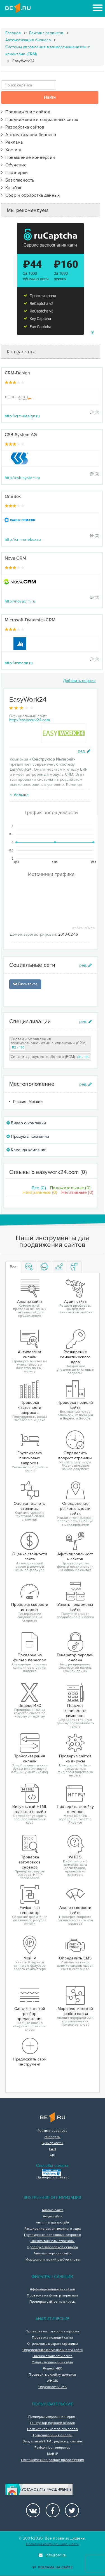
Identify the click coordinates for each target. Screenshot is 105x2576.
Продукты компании (27, 1136)
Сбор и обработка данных (30, 195)
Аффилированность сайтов (52, 2289)
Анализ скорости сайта (52, 2253)
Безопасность (17, 180)
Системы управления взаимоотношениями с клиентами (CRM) (47, 50)
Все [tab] (13, 1267)
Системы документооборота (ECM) (50, 1057)
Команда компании (26, 1150)
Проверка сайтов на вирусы (52, 2301)
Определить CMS (52, 2387)
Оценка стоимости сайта (52, 2356)
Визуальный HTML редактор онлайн (52, 2441)
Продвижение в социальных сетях (39, 119)
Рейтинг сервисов (46, 33)
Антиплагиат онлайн (52, 2222)
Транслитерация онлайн (52, 2435)
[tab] (29, 1267)
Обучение (14, 165)
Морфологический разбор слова (52, 2259)
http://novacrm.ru (20, 601)
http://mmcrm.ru (19, 663)
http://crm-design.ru (22, 416)
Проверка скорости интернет (52, 2417)
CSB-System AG (21, 435)
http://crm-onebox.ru (23, 539)
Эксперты (52, 2137)
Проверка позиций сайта (52, 2337)
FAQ (52, 2149)
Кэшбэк (11, 188)
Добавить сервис (79, 680)
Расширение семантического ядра (52, 2229)
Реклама (12, 142)
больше (19, 795)
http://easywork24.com (29, 720)
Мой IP (52, 2454)
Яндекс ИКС (52, 2368)
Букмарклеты (52, 2143)
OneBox (13, 496)
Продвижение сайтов (25, 112)
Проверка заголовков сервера (52, 2247)
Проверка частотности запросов (52, 2331)
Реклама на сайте (52, 2567)
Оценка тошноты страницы (53, 2241)
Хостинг (11, 150)
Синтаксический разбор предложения (52, 2460)
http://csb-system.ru (22, 477)
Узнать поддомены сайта (52, 2362)
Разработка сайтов (23, 127)
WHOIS (52, 2381)
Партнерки (14, 172)
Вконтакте (25, 984)
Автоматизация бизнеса (28, 40)
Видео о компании (26, 1123)
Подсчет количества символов (52, 2429)
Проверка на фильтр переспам (52, 2295)
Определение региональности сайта (52, 2350)
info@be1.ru (52, 2555)
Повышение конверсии (28, 157)
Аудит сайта (52, 2216)
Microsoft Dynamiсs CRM (30, 620)
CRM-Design (17, 373)
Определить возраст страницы (52, 2344)
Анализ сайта (53, 2210)
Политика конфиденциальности (52, 2544)
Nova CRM (15, 558)
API (52, 2155)
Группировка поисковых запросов (52, 2235)
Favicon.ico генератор (52, 2447)
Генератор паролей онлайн (52, 2423)
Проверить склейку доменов (52, 2374)
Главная (13, 33)
